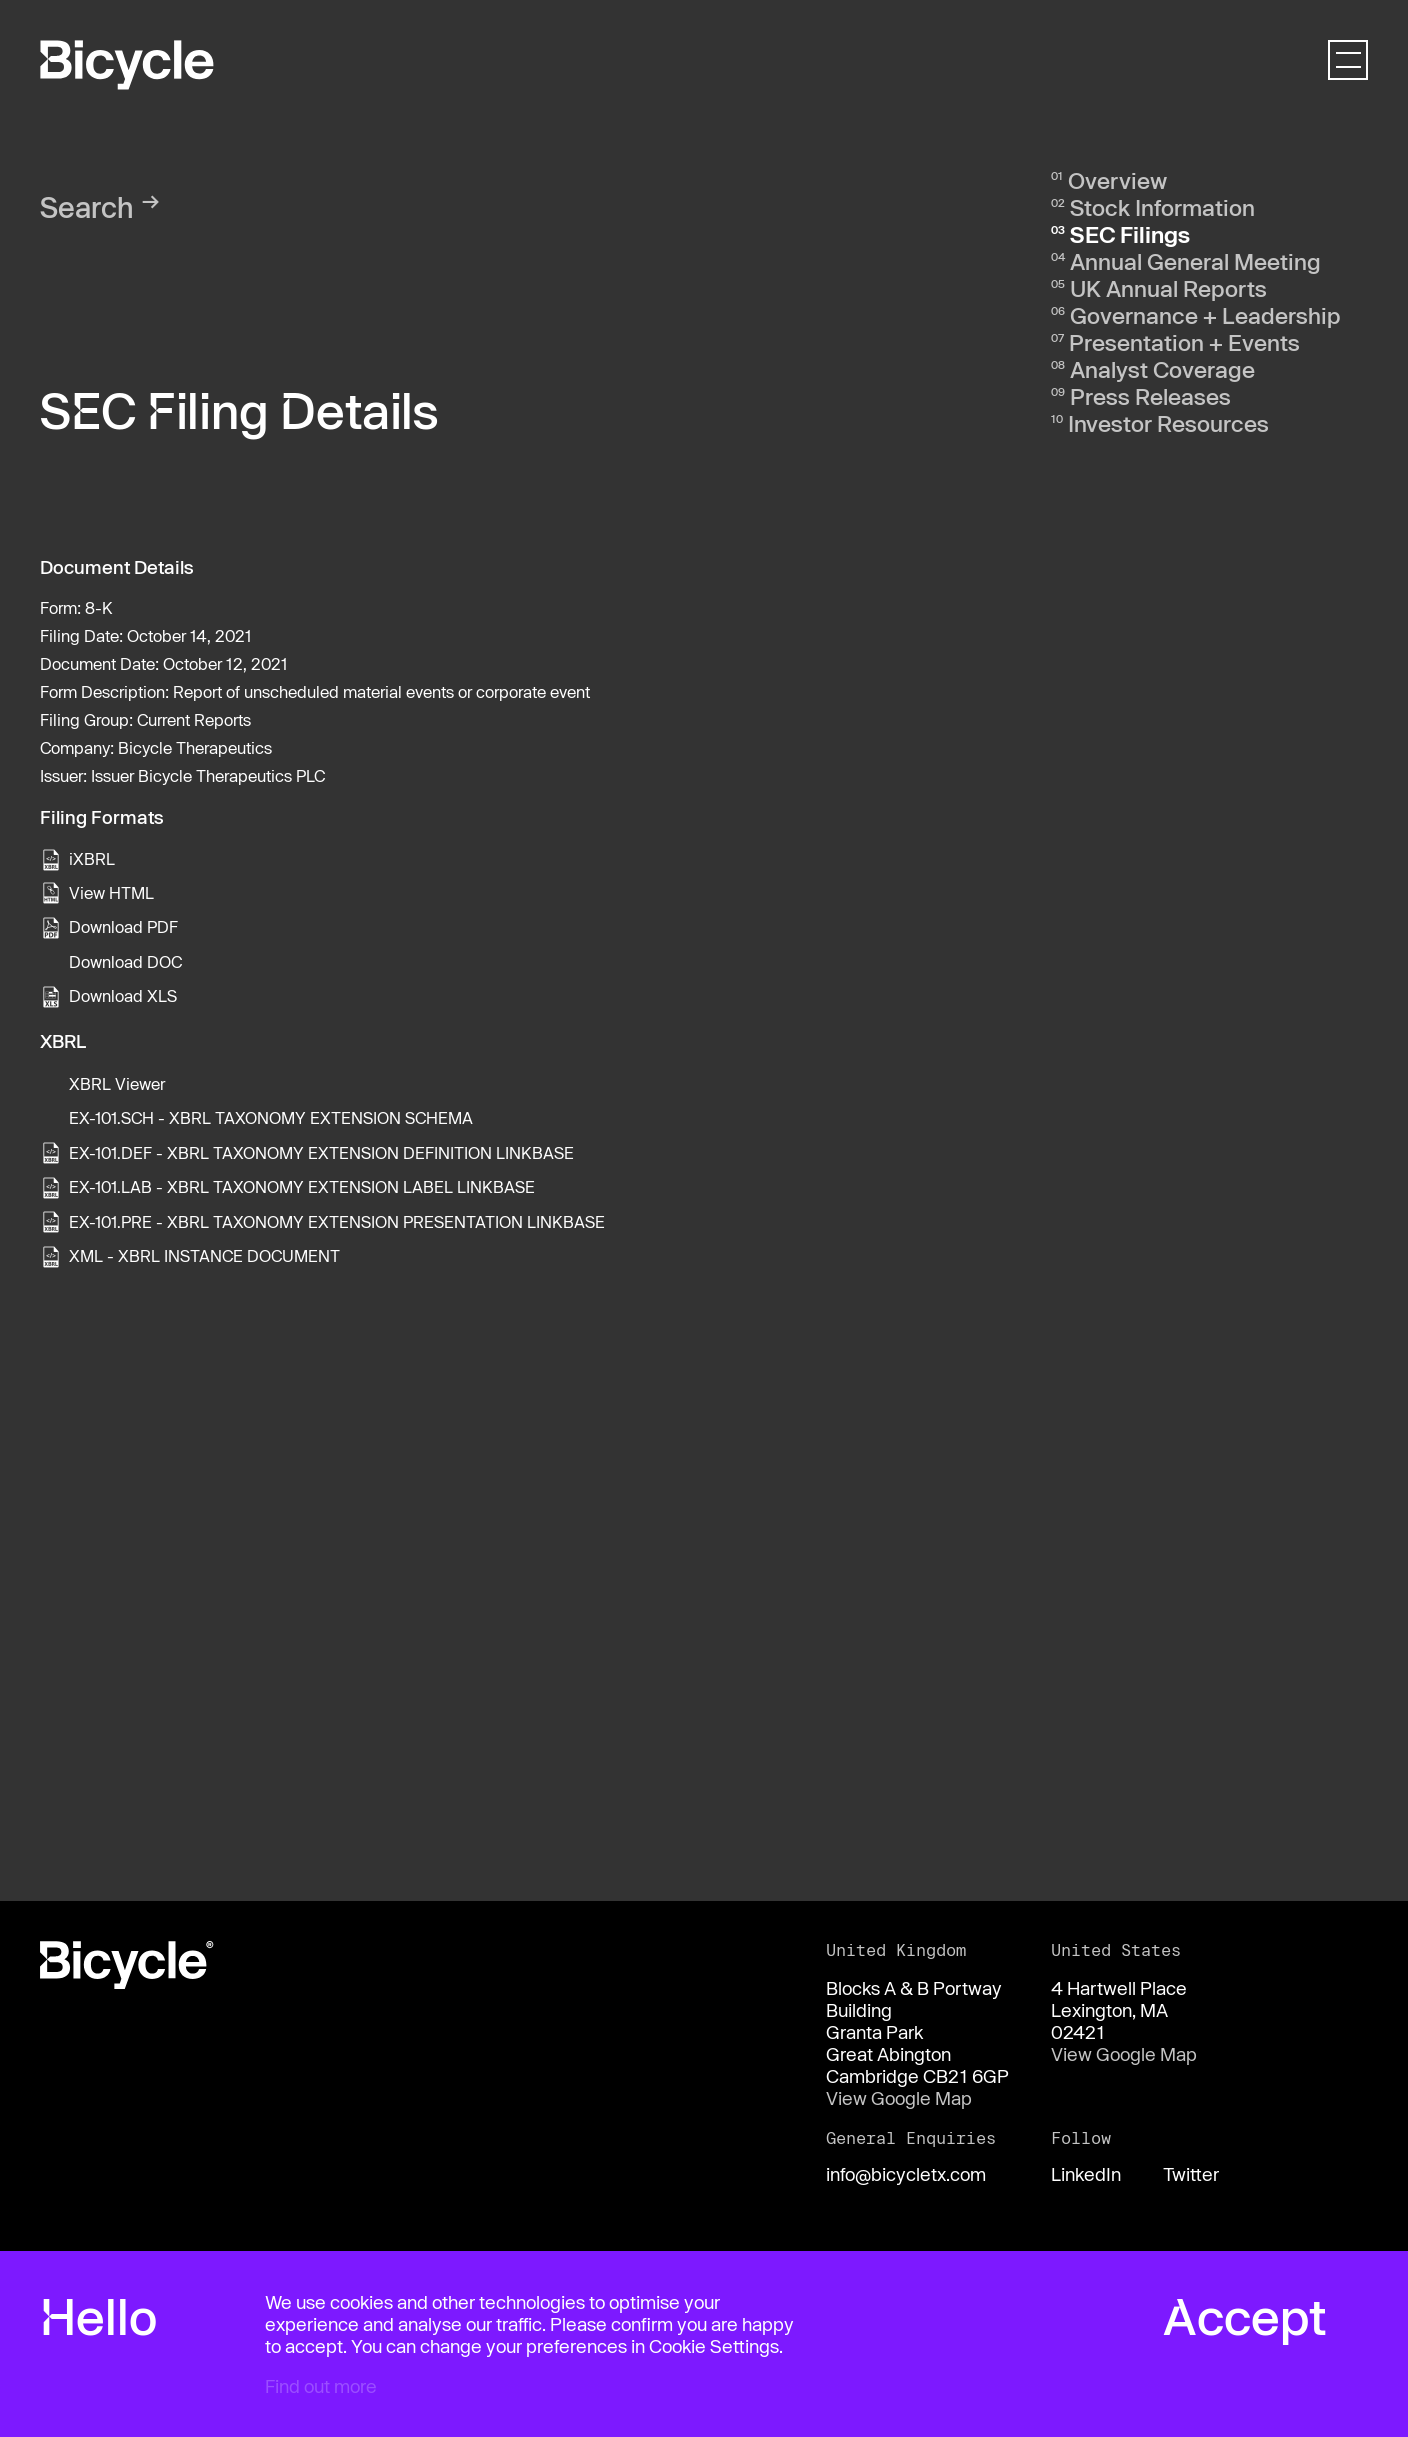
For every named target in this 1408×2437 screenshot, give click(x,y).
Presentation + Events (1184, 342)
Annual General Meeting (1195, 261)
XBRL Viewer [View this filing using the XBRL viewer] (117, 1083)
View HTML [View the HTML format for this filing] (111, 892)
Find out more (321, 2386)
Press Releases (1150, 396)
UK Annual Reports (1168, 288)
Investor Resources (1168, 423)
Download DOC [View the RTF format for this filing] (125, 961)
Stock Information (1162, 207)
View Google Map (899, 2098)
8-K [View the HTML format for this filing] (99, 607)
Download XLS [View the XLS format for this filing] (123, 995)
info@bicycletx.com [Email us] (906, 2174)
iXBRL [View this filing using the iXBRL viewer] (92, 858)
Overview (1117, 180)
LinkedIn (1086, 2174)
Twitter (1191, 2174)
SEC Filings (1130, 234)
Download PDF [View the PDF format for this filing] (123, 926)
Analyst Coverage (1162, 369)
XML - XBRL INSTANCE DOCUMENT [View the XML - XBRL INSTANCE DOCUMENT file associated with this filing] (204, 1255)
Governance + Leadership (1205, 315)
